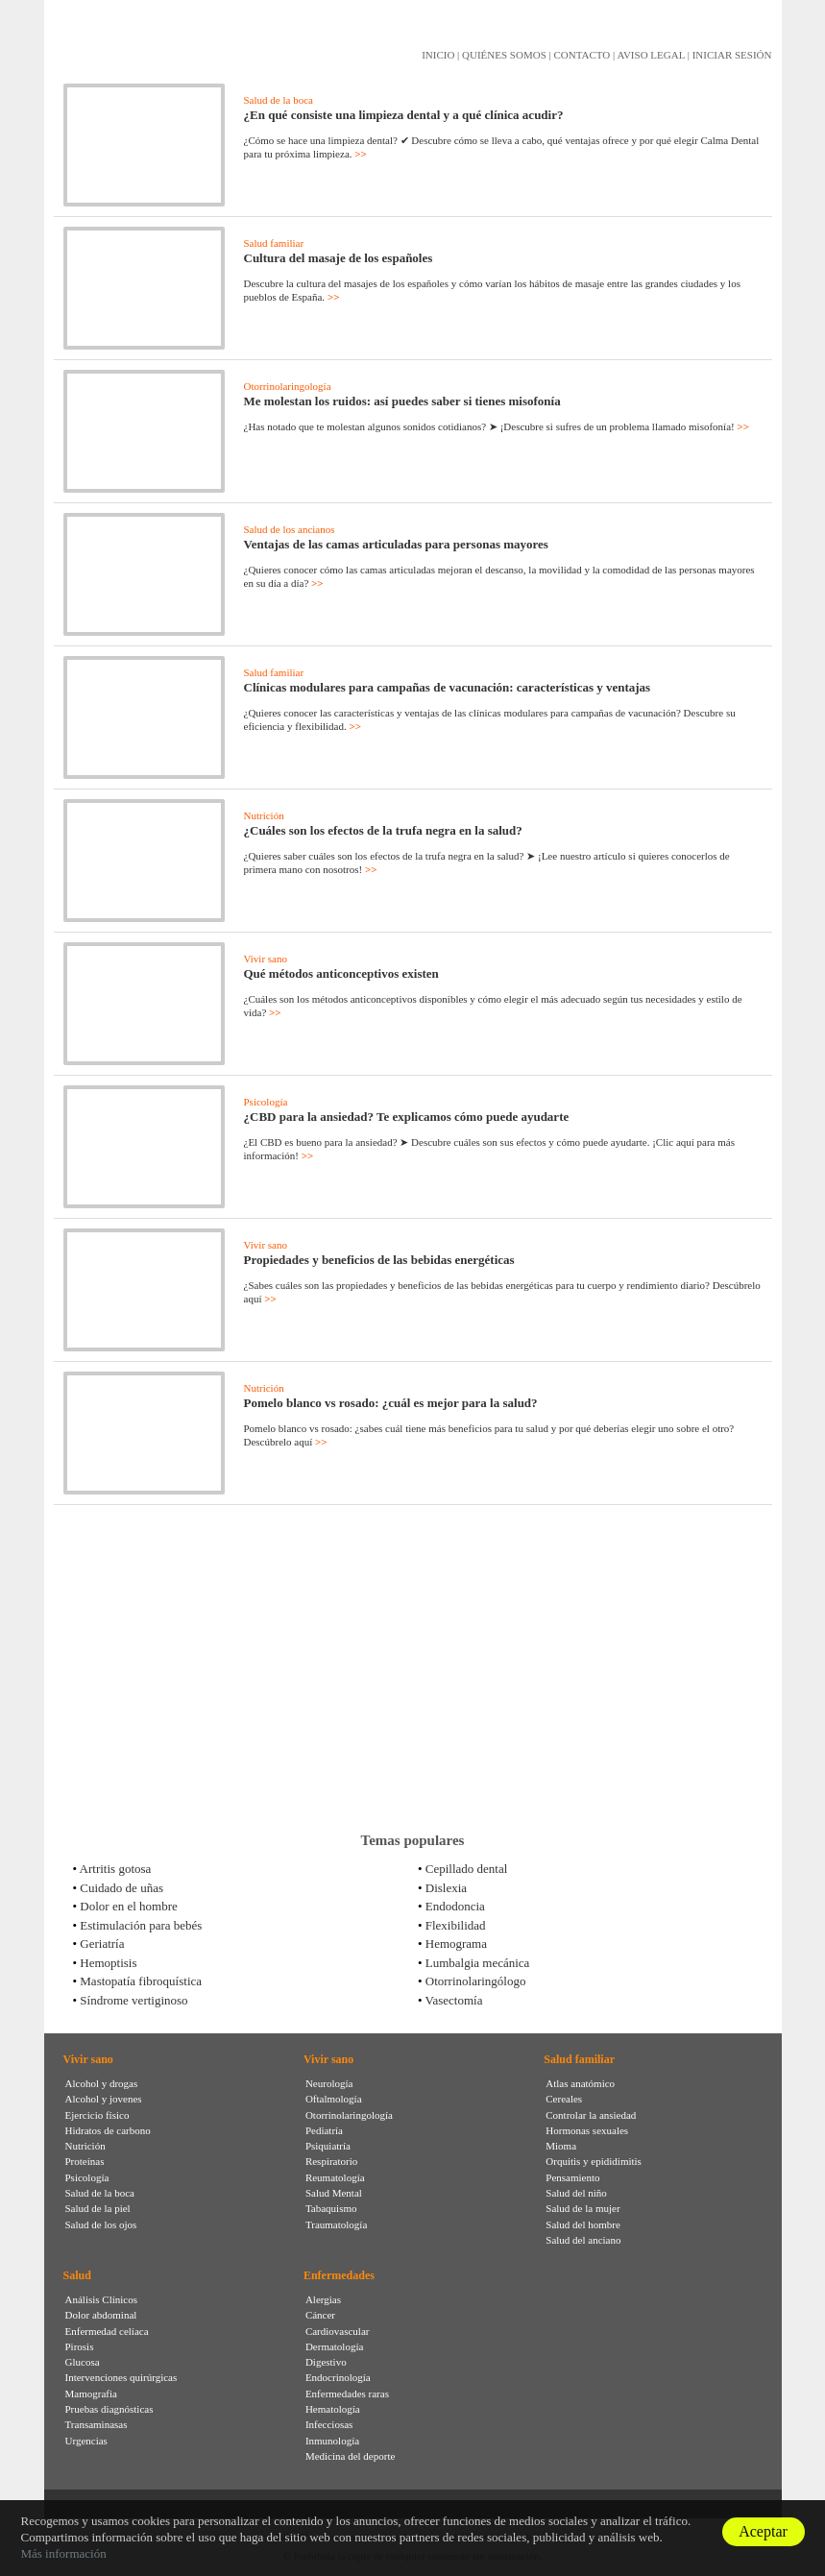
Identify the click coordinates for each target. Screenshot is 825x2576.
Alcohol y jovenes (103, 2098)
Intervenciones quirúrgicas (121, 2377)
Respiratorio (331, 2161)
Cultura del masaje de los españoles (338, 258)
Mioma (561, 2145)
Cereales (564, 2098)
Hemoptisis (108, 1963)
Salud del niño (576, 2193)
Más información (63, 2553)
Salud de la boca (278, 100)
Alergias (323, 2299)
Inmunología (332, 2440)
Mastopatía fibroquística (141, 1981)
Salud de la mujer (582, 2208)
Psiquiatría (328, 2145)
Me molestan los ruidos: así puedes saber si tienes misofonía (402, 401)
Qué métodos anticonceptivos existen (341, 973)
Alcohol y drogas (101, 2083)
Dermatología (334, 2346)
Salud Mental (333, 2193)
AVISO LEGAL (651, 55)
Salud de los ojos (101, 2224)
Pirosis (79, 2346)
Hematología (332, 2409)
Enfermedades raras (347, 2393)
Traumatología (336, 2224)
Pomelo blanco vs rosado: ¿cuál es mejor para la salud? (391, 1403)
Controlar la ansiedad (591, 2115)
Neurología (328, 2083)
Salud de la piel (98, 2208)
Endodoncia (455, 1906)
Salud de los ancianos (289, 529)
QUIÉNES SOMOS (504, 55)
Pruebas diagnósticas (109, 2409)
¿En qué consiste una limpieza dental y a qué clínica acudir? (404, 115)
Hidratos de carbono (108, 2130)
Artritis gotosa (116, 1868)
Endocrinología (338, 2377)
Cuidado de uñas (121, 1888)
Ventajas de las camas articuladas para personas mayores (396, 544)
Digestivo (326, 2362)
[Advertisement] (413, 1668)
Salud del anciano (583, 2240)
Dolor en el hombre (128, 1906)
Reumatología (335, 2177)
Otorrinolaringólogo (475, 1981)
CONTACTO (581, 55)
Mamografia (91, 2393)
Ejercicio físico (97, 2115)
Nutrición (264, 815)
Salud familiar (274, 243)
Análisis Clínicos (101, 2299)
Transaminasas (96, 2424)
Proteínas (85, 2161)
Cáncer (320, 2315)
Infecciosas (328, 2424)
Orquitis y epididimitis (594, 2161)
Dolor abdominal (101, 2315)
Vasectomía (454, 2000)
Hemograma (456, 1943)
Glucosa (82, 2362)
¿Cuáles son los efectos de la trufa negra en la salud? (383, 830)
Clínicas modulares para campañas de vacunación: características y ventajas (447, 687)
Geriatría (102, 1943)
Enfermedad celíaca (107, 2331)
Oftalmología (333, 2098)
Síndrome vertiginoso (133, 2000)
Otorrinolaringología (287, 386)
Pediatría (324, 2130)
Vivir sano (265, 958)
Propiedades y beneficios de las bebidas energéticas (379, 1259)
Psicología (266, 1101)
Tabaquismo (331, 2208)
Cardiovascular (337, 2331)
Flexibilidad (455, 1925)
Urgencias (86, 2440)
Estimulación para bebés (141, 1925)
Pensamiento (572, 2177)
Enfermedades (339, 2275)
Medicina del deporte (350, 2456)
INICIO (438, 55)
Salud (77, 2275)
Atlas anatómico (580, 2083)
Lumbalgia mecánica (477, 1963)
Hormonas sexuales (587, 2130)
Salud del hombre (583, 2224)
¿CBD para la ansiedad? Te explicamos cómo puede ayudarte (407, 1116)
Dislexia (446, 1888)
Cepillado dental (466, 1868)
